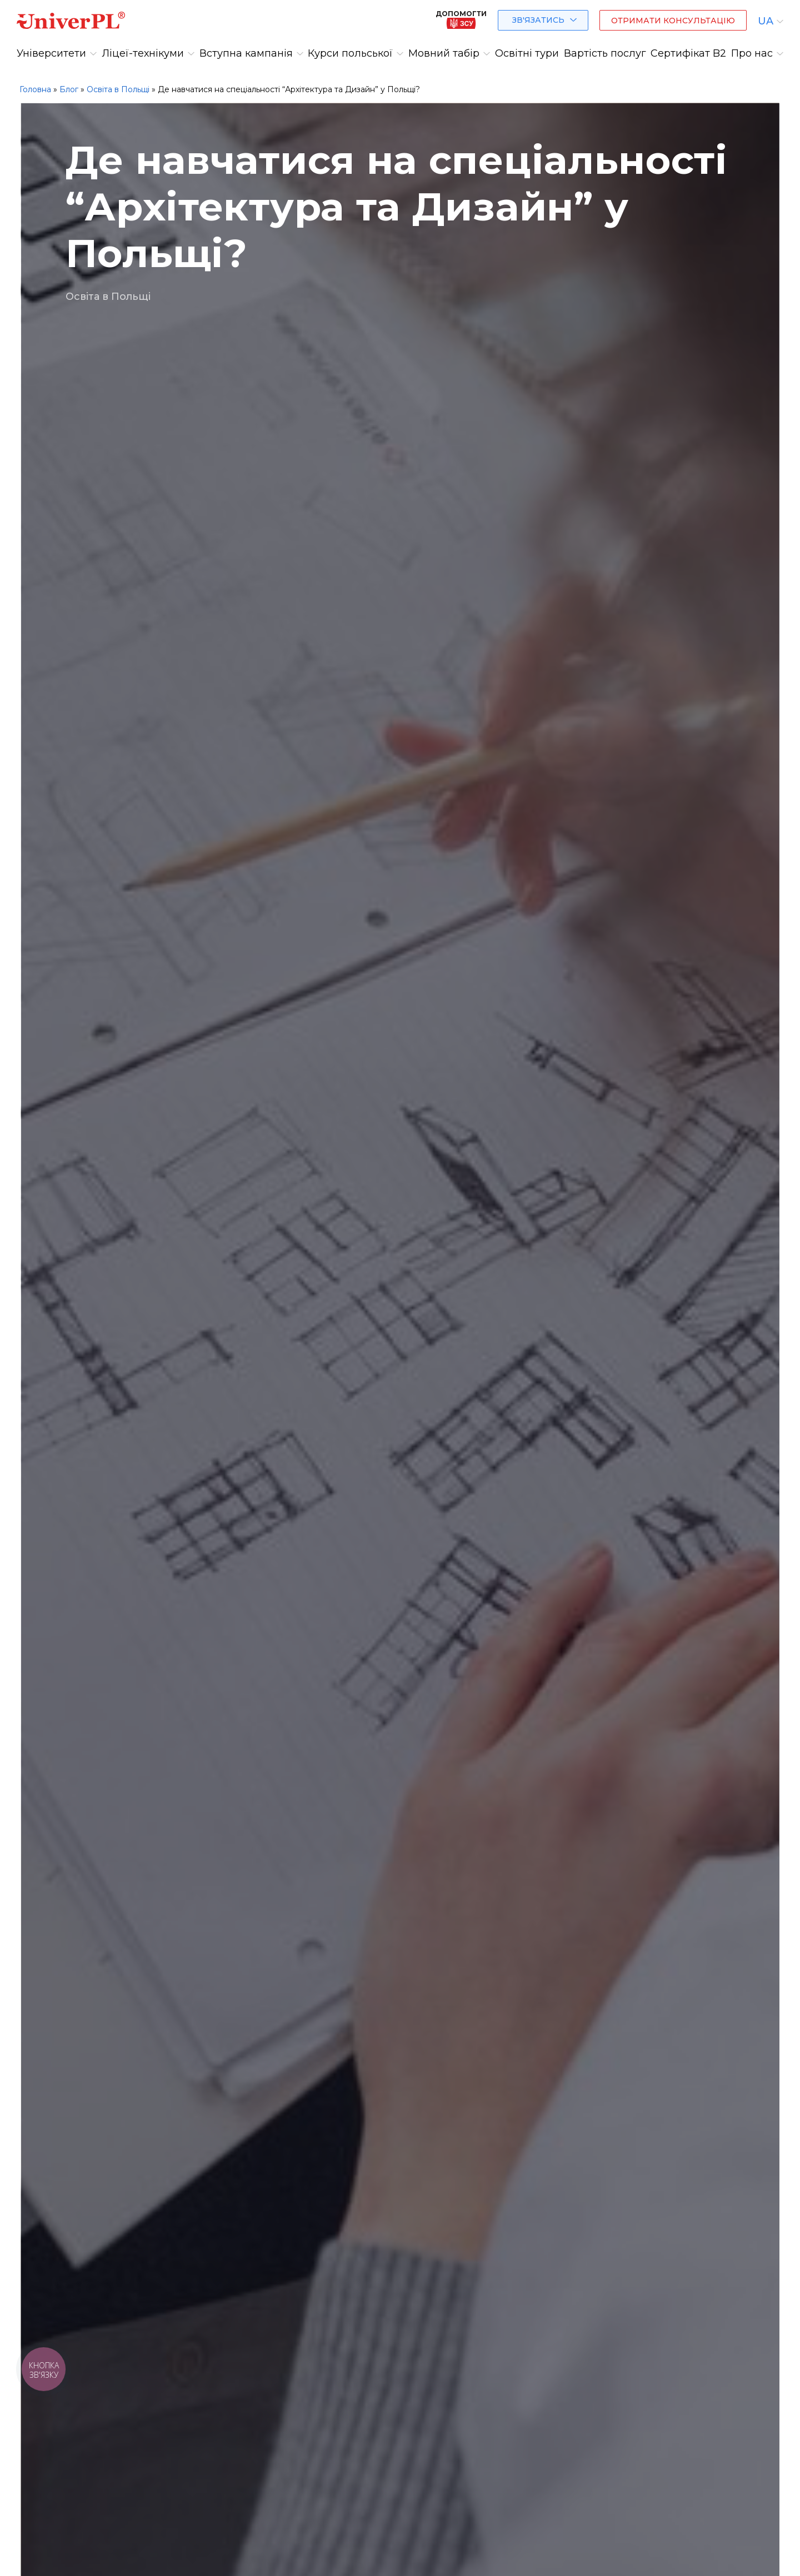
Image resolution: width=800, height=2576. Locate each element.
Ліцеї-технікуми (143, 53)
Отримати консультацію (673, 21)
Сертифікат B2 (688, 53)
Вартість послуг (605, 53)
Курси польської (350, 53)
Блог (68, 89)
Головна (35, 89)
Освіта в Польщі (118, 89)
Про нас (752, 53)
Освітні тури (527, 53)
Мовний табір (443, 53)
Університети (51, 53)
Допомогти (461, 19)
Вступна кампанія (246, 53)
